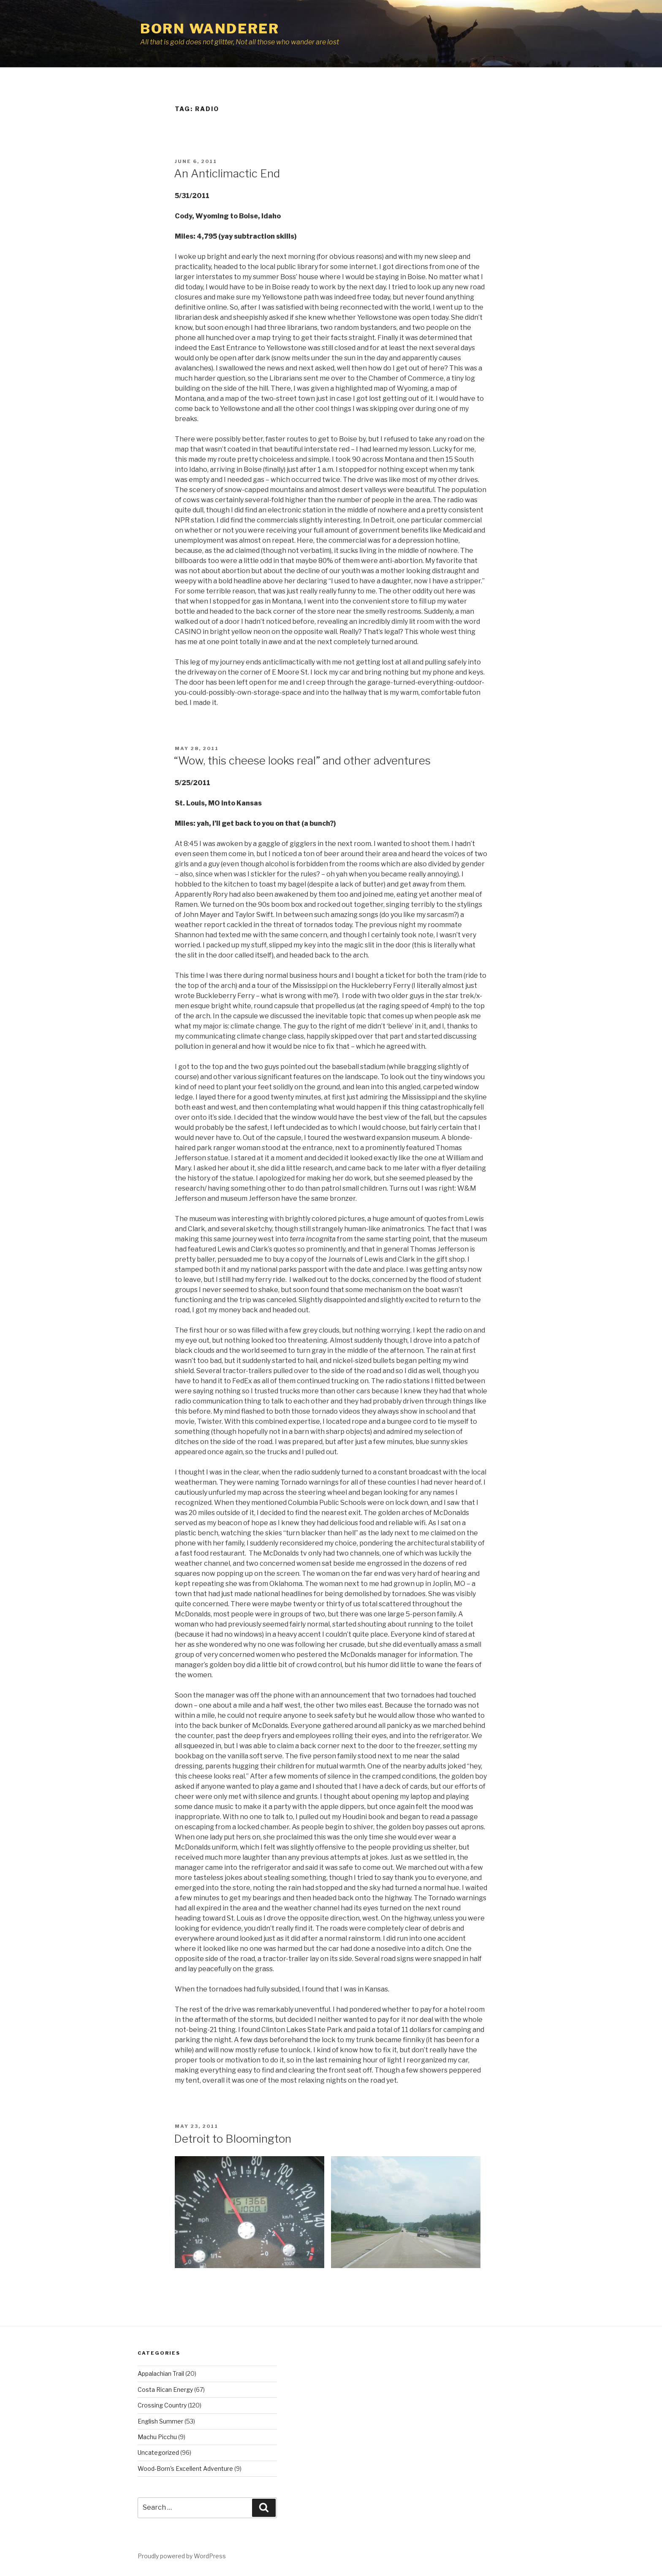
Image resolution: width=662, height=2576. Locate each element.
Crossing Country (162, 2405)
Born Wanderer (209, 28)
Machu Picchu (157, 2436)
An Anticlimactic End (227, 173)
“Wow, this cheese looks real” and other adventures (302, 760)
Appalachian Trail (161, 2373)
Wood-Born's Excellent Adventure (185, 2468)
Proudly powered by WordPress (182, 2556)
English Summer (160, 2421)
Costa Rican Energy (165, 2389)
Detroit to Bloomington (232, 2138)
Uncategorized (158, 2452)
